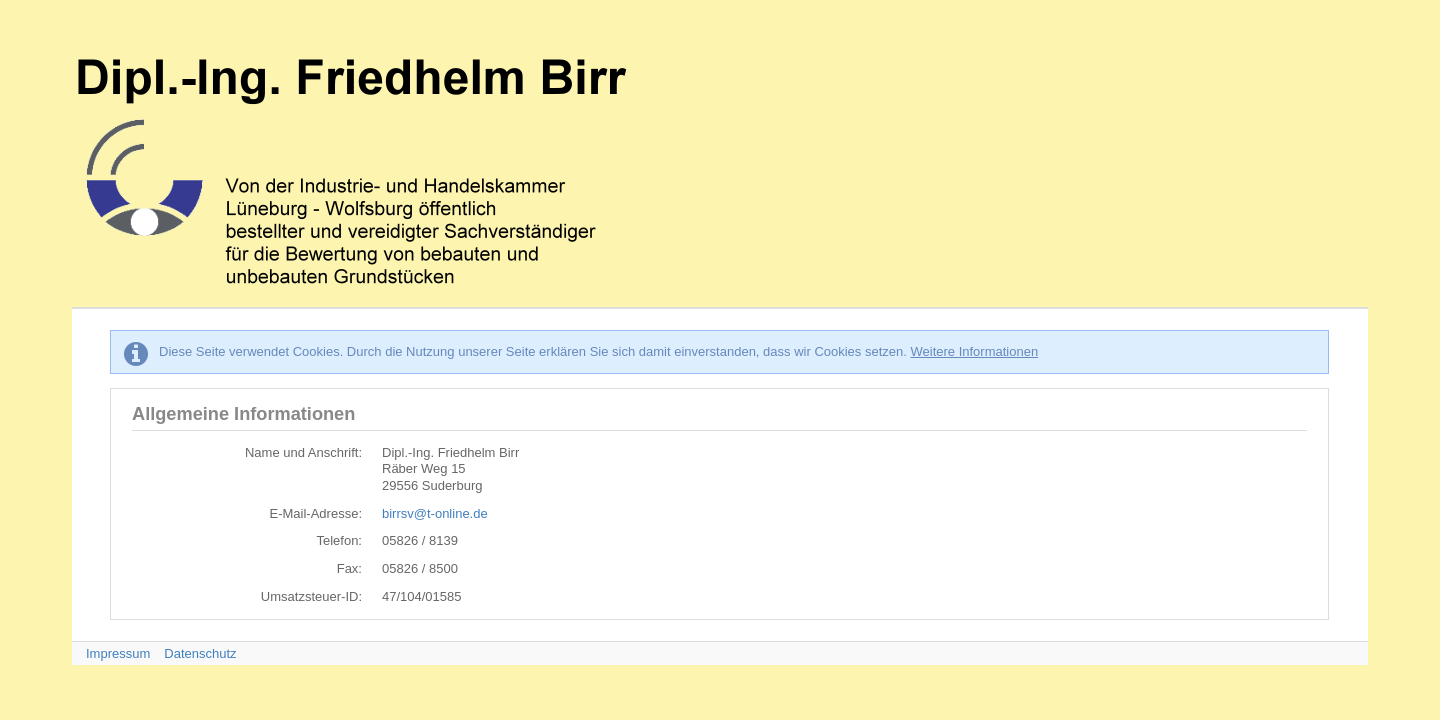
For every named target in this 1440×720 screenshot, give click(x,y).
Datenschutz (200, 653)
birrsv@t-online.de (435, 513)
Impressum (118, 653)
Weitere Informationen (974, 351)
